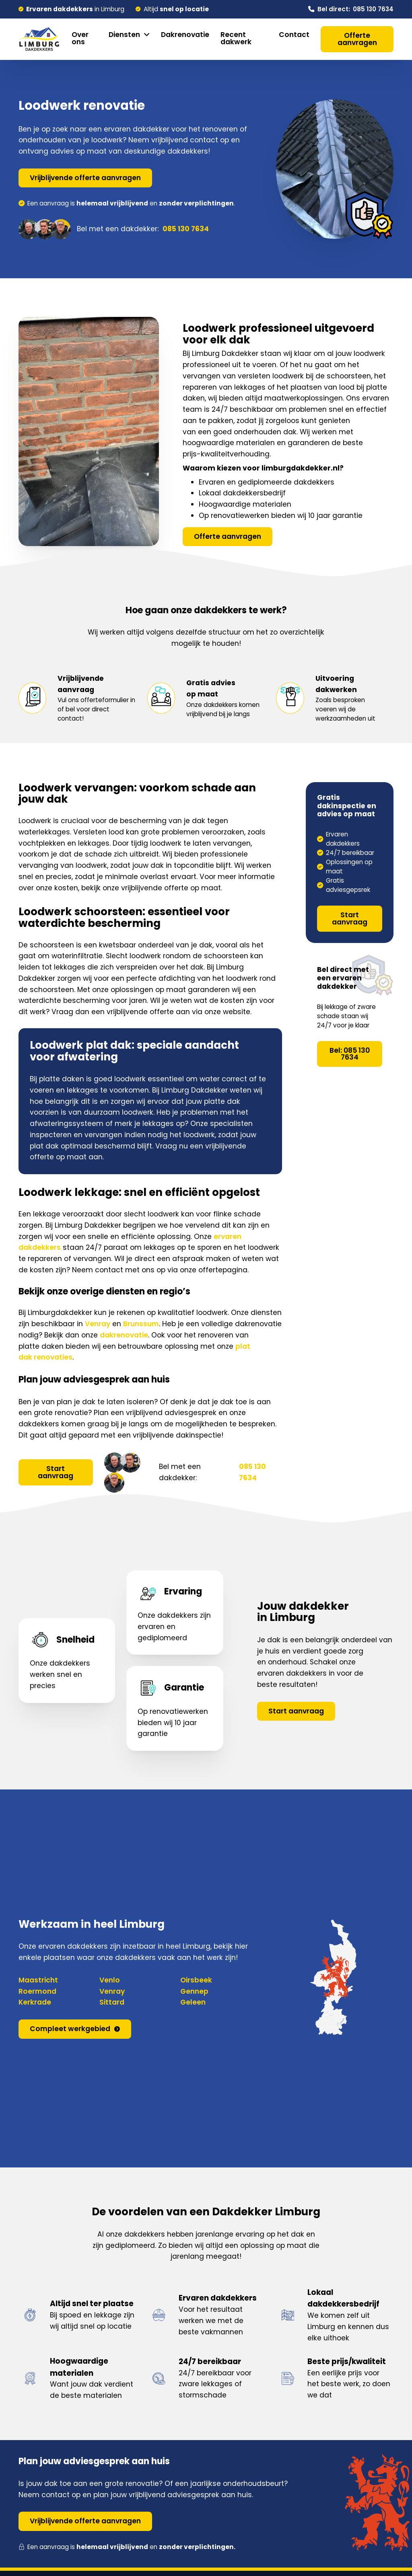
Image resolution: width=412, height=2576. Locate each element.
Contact (294, 34)
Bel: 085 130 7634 (350, 1054)
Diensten (124, 34)
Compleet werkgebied (75, 2029)
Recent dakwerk (235, 38)
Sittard (111, 2002)
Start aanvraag (55, 1472)
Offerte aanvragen (357, 39)
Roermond (37, 1991)
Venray (97, 1324)
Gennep (194, 1991)
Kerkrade (35, 2002)
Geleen (193, 2002)
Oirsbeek (196, 1980)
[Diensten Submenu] (147, 34)
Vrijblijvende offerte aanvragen (85, 178)
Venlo (109, 1980)
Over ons (80, 38)
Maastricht (38, 1980)
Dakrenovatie (185, 34)
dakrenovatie (124, 1335)
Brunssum (141, 1324)
